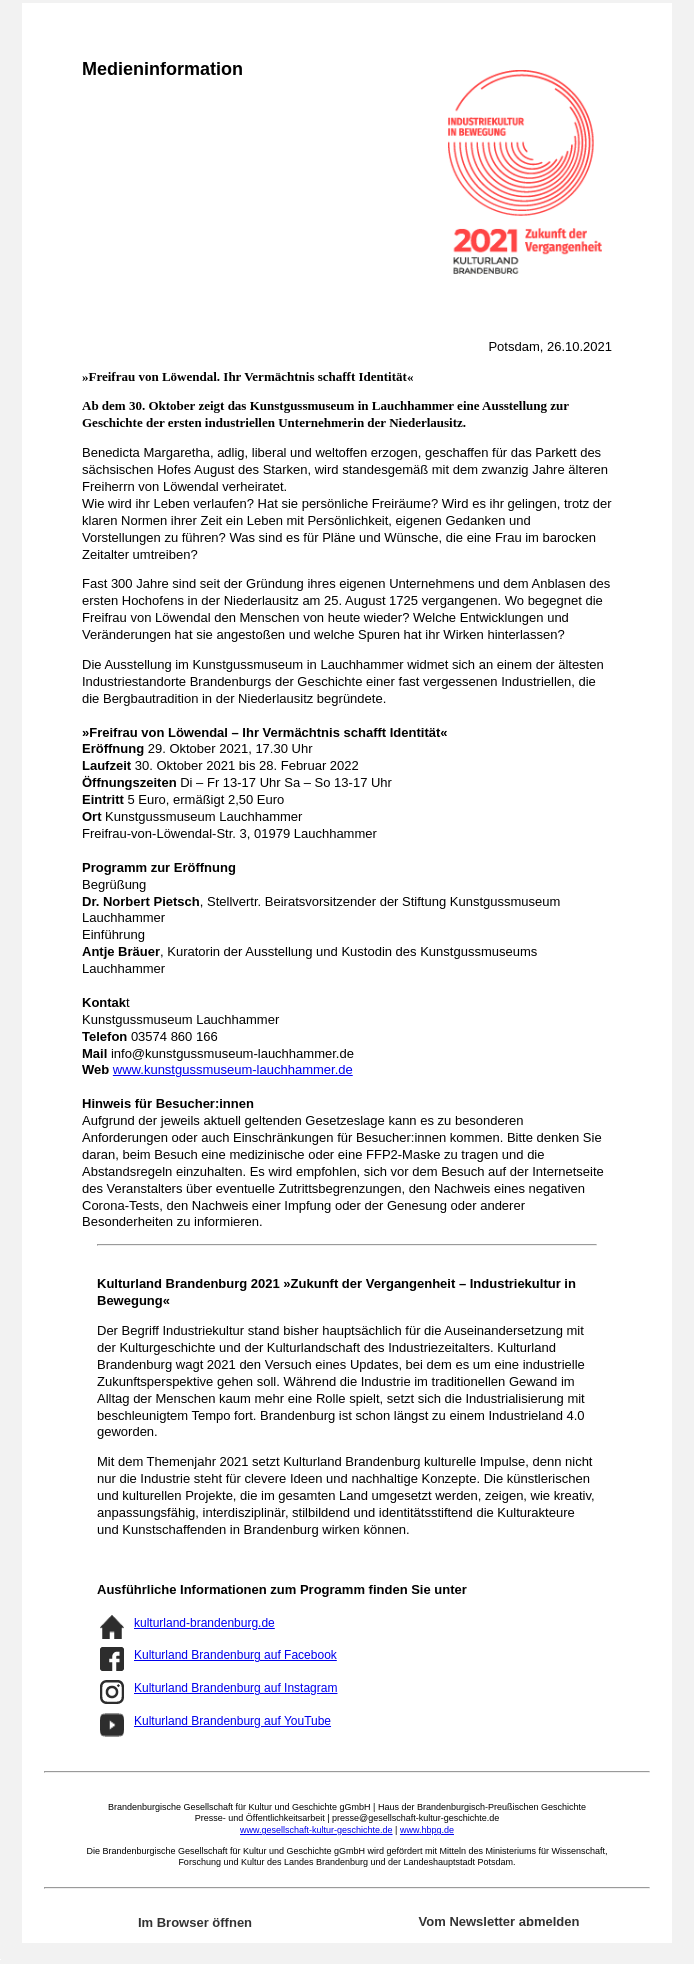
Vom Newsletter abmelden (499, 1921)
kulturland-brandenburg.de (204, 1623)
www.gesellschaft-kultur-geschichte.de (316, 1830)
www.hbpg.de (427, 1830)
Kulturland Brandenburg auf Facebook (235, 1655)
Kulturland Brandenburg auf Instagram (235, 1688)
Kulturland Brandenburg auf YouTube (232, 1721)
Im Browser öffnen (195, 1922)
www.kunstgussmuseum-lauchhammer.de (233, 1069)
